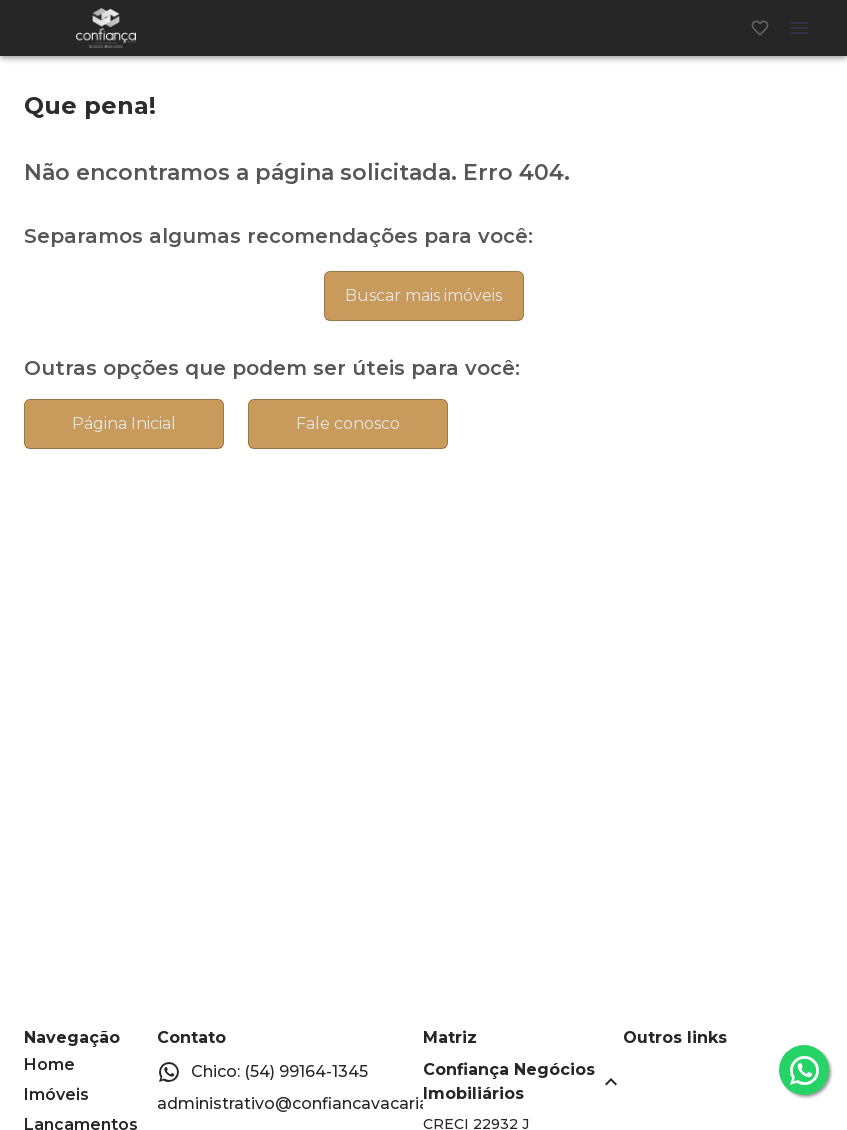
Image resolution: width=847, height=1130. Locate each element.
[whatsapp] (804, 1070)
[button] (523, 1082)
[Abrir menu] (799, 28)
